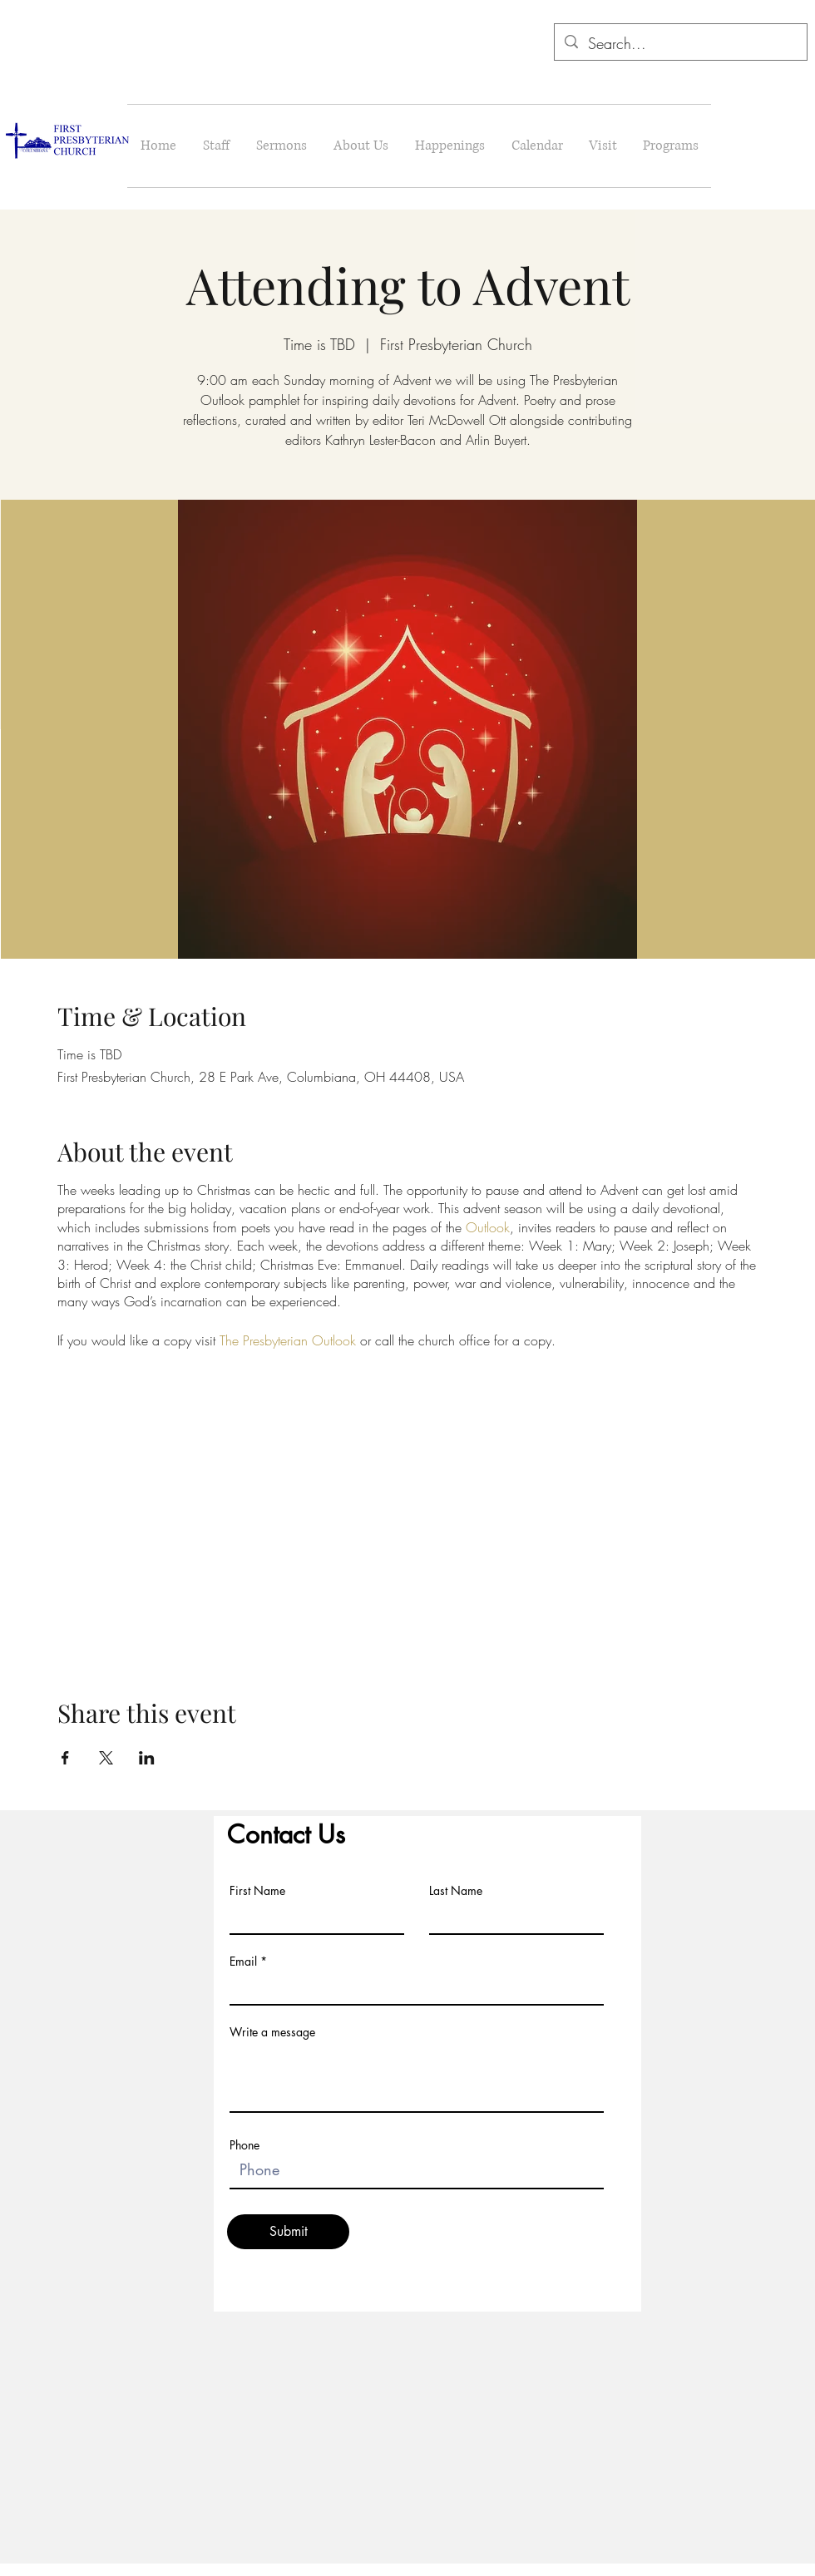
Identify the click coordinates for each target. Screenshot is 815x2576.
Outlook (488, 1227)
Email (243, 1961)
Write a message (272, 2032)
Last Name (455, 1891)
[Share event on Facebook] (65, 1757)
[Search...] (680, 44)
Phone (244, 2145)
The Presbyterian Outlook (288, 1340)
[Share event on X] (106, 1757)
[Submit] (288, 2231)
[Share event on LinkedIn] (147, 1757)
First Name (257, 1891)
